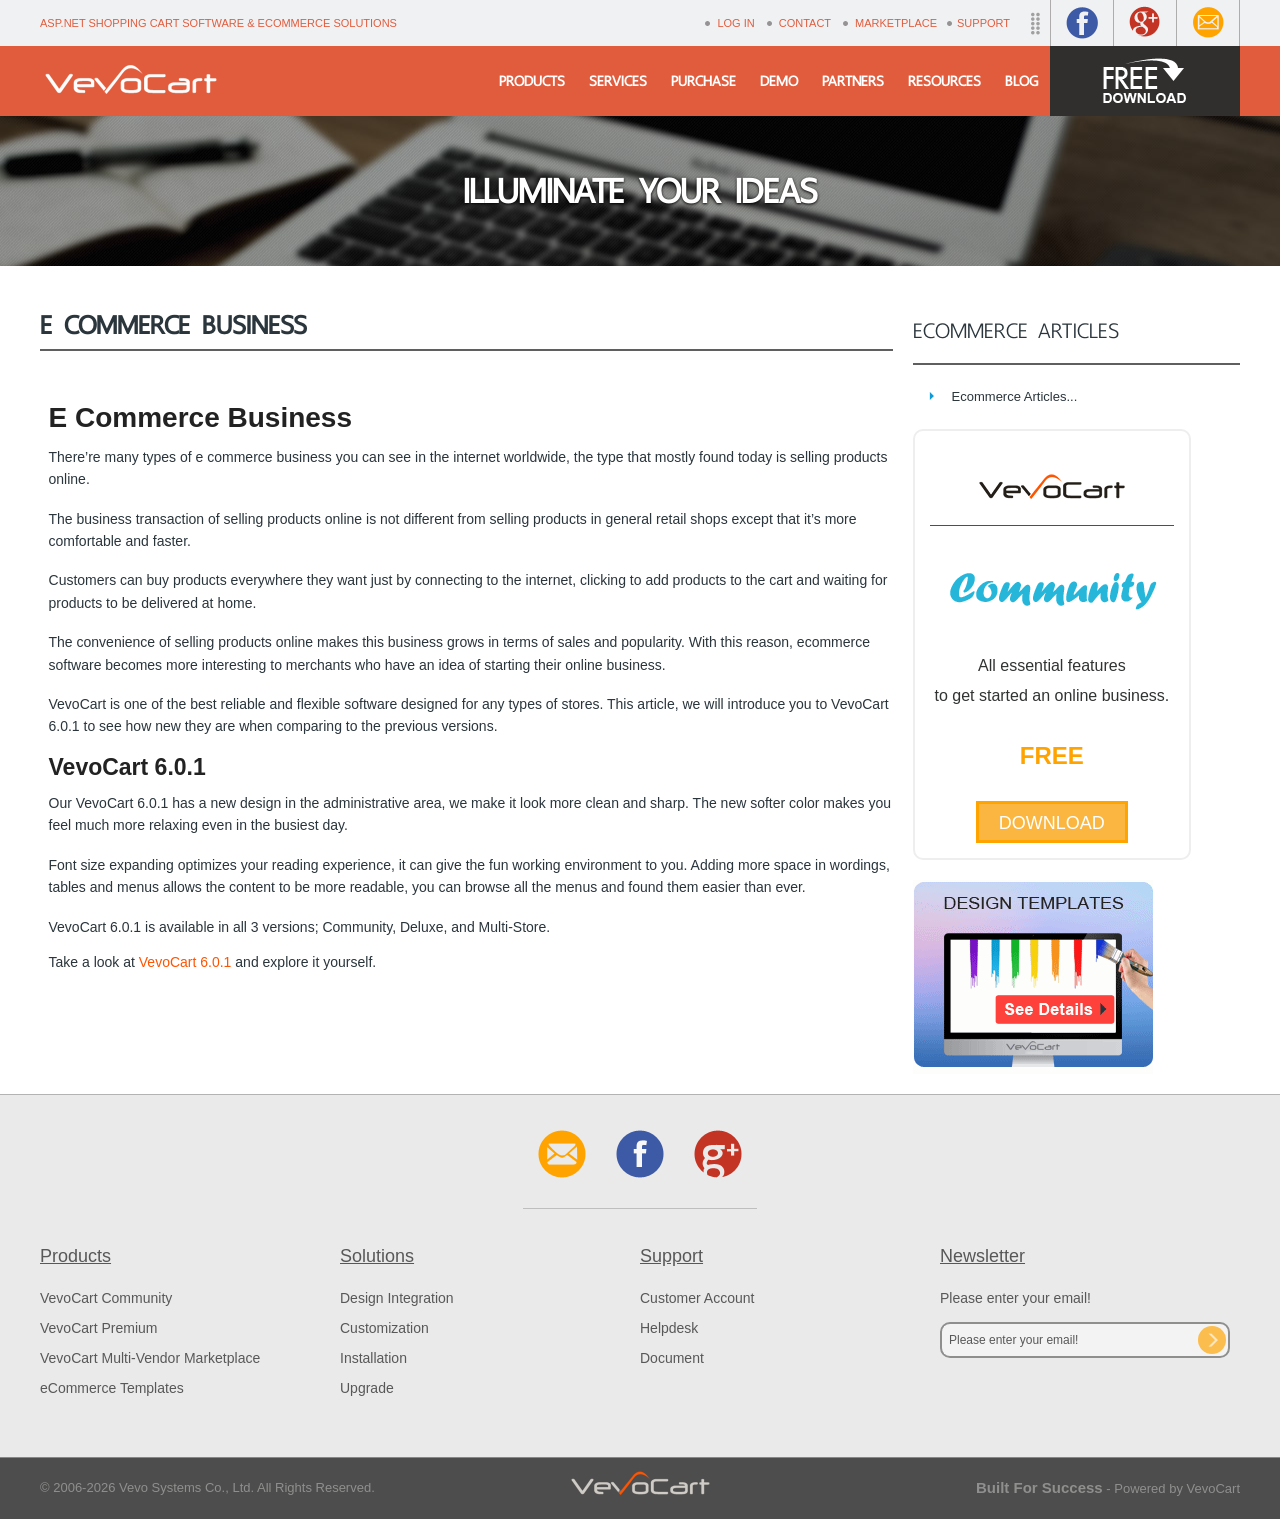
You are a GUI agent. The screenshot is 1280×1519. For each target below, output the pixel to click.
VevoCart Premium (98, 1328)
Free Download (1145, 81)
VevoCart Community (106, 1298)
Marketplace (896, 23)
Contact (805, 23)
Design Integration (397, 1298)
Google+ (1145, 22)
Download (1052, 823)
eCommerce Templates (112, 1388)
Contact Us (1208, 22)
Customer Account (697, 1298)
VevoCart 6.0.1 (185, 962)
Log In (735, 23)
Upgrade (367, 1388)
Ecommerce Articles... (1015, 396)
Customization (384, 1328)
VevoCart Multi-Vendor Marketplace (150, 1358)
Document (672, 1358)
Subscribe (1212, 1340)
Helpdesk (669, 1328)
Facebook (1082, 22)
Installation (373, 1358)
